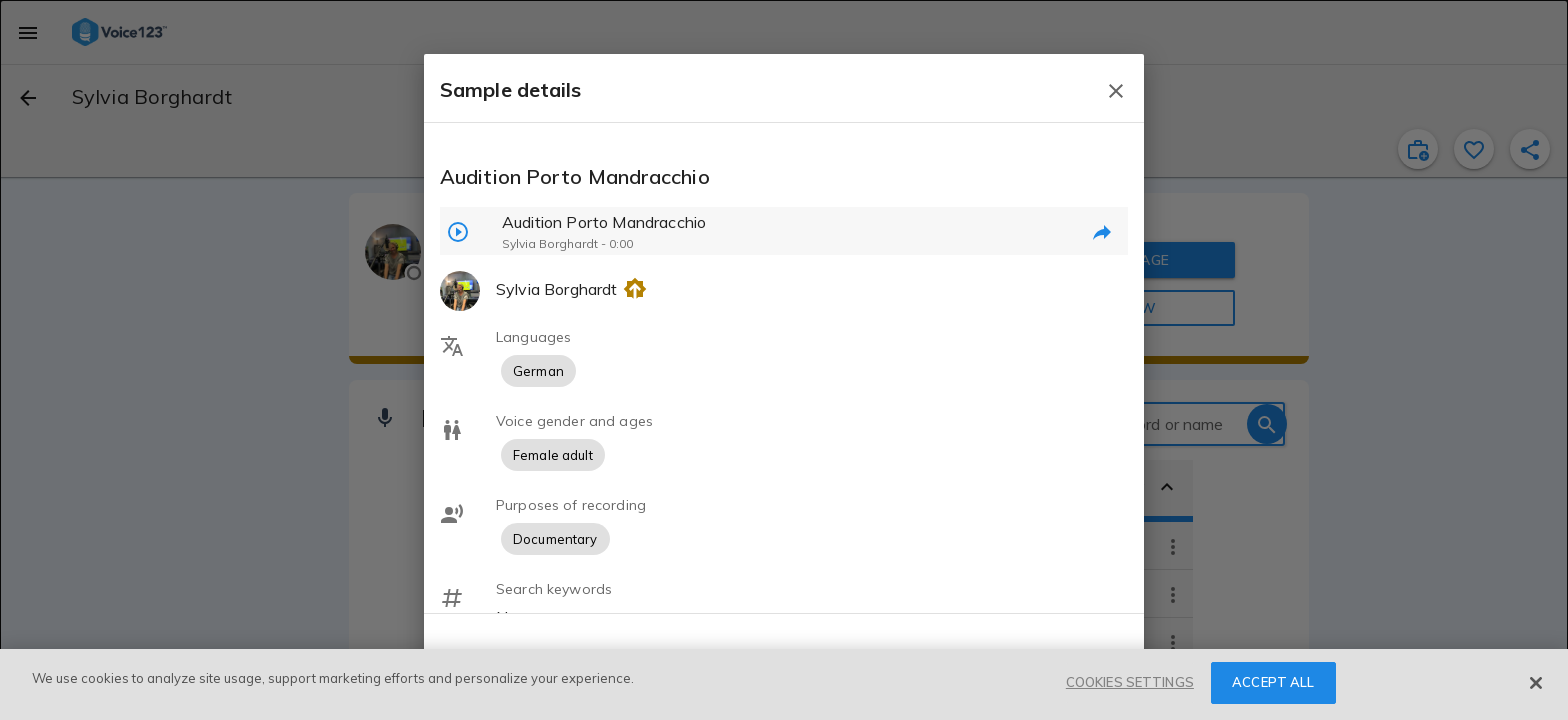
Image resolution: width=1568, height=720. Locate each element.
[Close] (1536, 683)
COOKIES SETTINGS (1130, 682)
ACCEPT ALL (1273, 682)
